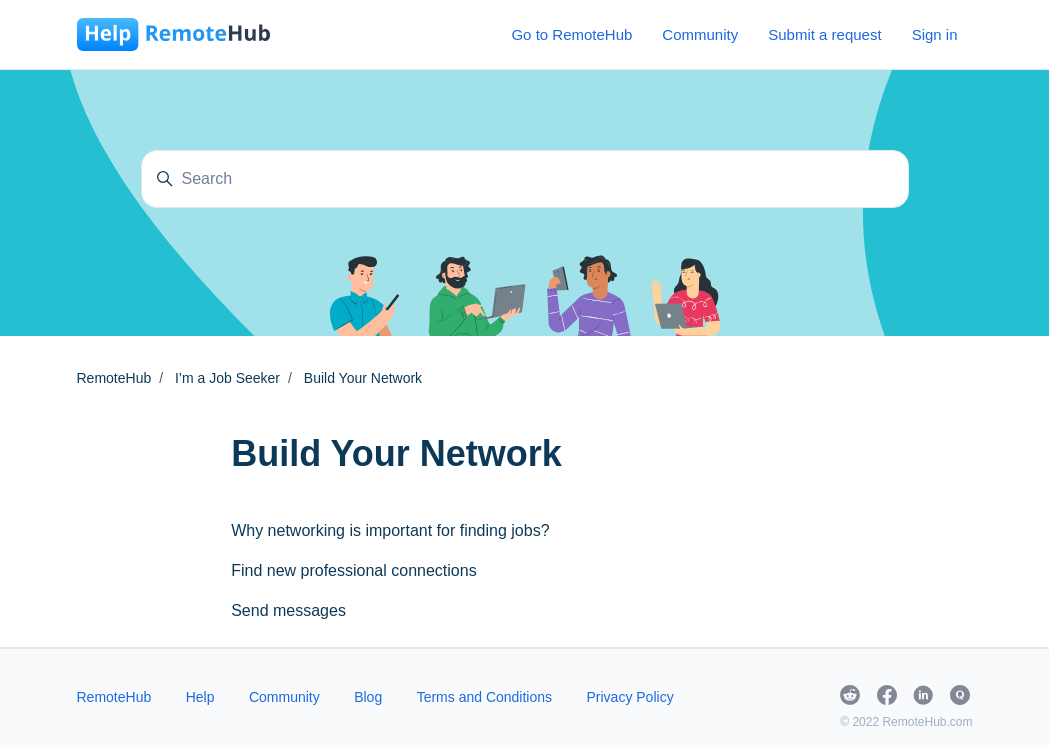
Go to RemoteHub (571, 34)
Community (700, 34)
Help (200, 697)
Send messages (288, 610)
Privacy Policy (630, 697)
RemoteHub (114, 378)
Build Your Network (363, 378)
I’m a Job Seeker (227, 378)
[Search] (525, 179)
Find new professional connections (353, 570)
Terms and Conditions (484, 697)
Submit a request (824, 34)
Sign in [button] (935, 34)
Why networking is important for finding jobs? (390, 530)
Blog (368, 697)
